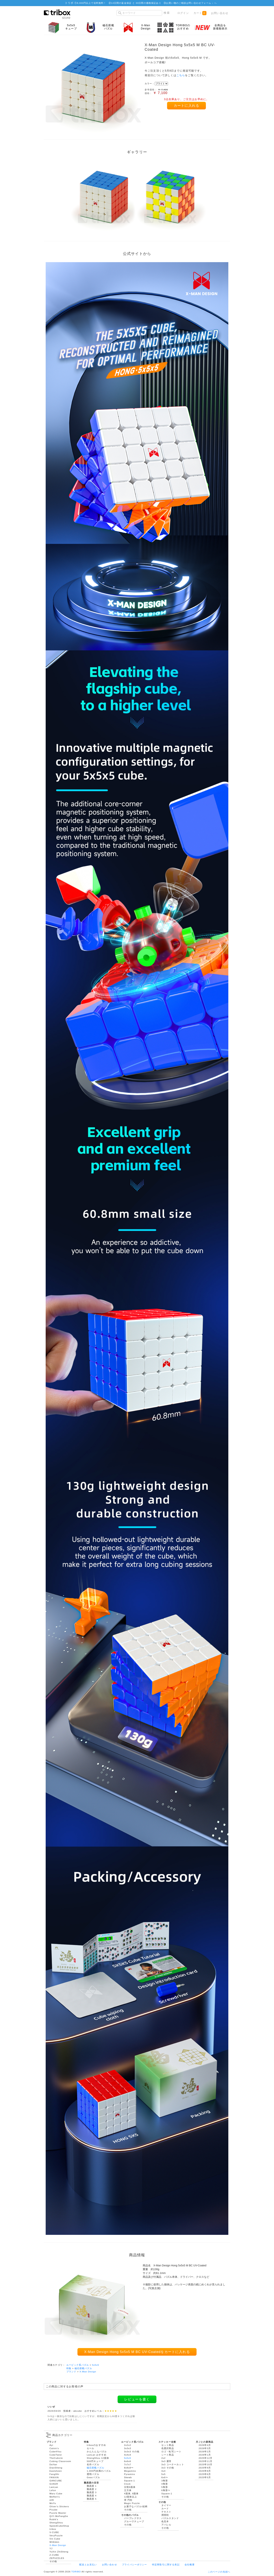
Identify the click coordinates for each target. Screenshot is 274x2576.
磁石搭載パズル (83, 2368)
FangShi (54, 2474)
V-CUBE (54, 2532)
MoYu (52, 2503)
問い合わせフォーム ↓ (201, 3)
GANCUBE (55, 2480)
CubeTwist (55, 2454)
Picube (53, 2509)
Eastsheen (55, 2471)
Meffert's (54, 2496)
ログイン (183, 12)
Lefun (52, 2490)
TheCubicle (56, 2458)
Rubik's (53, 2519)
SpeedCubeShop (59, 2526)
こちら (180, 75)
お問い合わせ (219, 13)
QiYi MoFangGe (58, 2516)
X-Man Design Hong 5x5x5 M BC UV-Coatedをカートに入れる (137, 2352)
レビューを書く (137, 2399)
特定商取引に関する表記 (166, 2564)
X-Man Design (88, 2371)
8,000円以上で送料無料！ (91, 3)
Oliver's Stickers (59, 2506)
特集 (68, 2368)
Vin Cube (54, 2538)
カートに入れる (186, 106)
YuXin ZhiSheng (58, 2551)
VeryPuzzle (56, 2535)
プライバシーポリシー (134, 2564)
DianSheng (55, 2467)
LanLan (53, 2487)
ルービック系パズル (77, 2365)
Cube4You (55, 2451)
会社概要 (190, 2564)
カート (200, 13)
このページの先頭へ (219, 2571)
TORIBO (76, 2571)
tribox (52, 2529)
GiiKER (53, 2484)
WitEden (54, 2542)
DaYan (53, 2464)
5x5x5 (95, 2365)
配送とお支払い (88, 2564)
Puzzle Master (57, 2513)
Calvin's (54, 2448)
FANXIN (54, 2477)
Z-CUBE (54, 2555)
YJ (51, 2548)
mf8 (51, 2500)
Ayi (51, 2445)
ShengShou (56, 2522)
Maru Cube (55, 2493)
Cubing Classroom (60, 2461)
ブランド (71, 2371)
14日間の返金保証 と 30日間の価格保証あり (136, 3)
